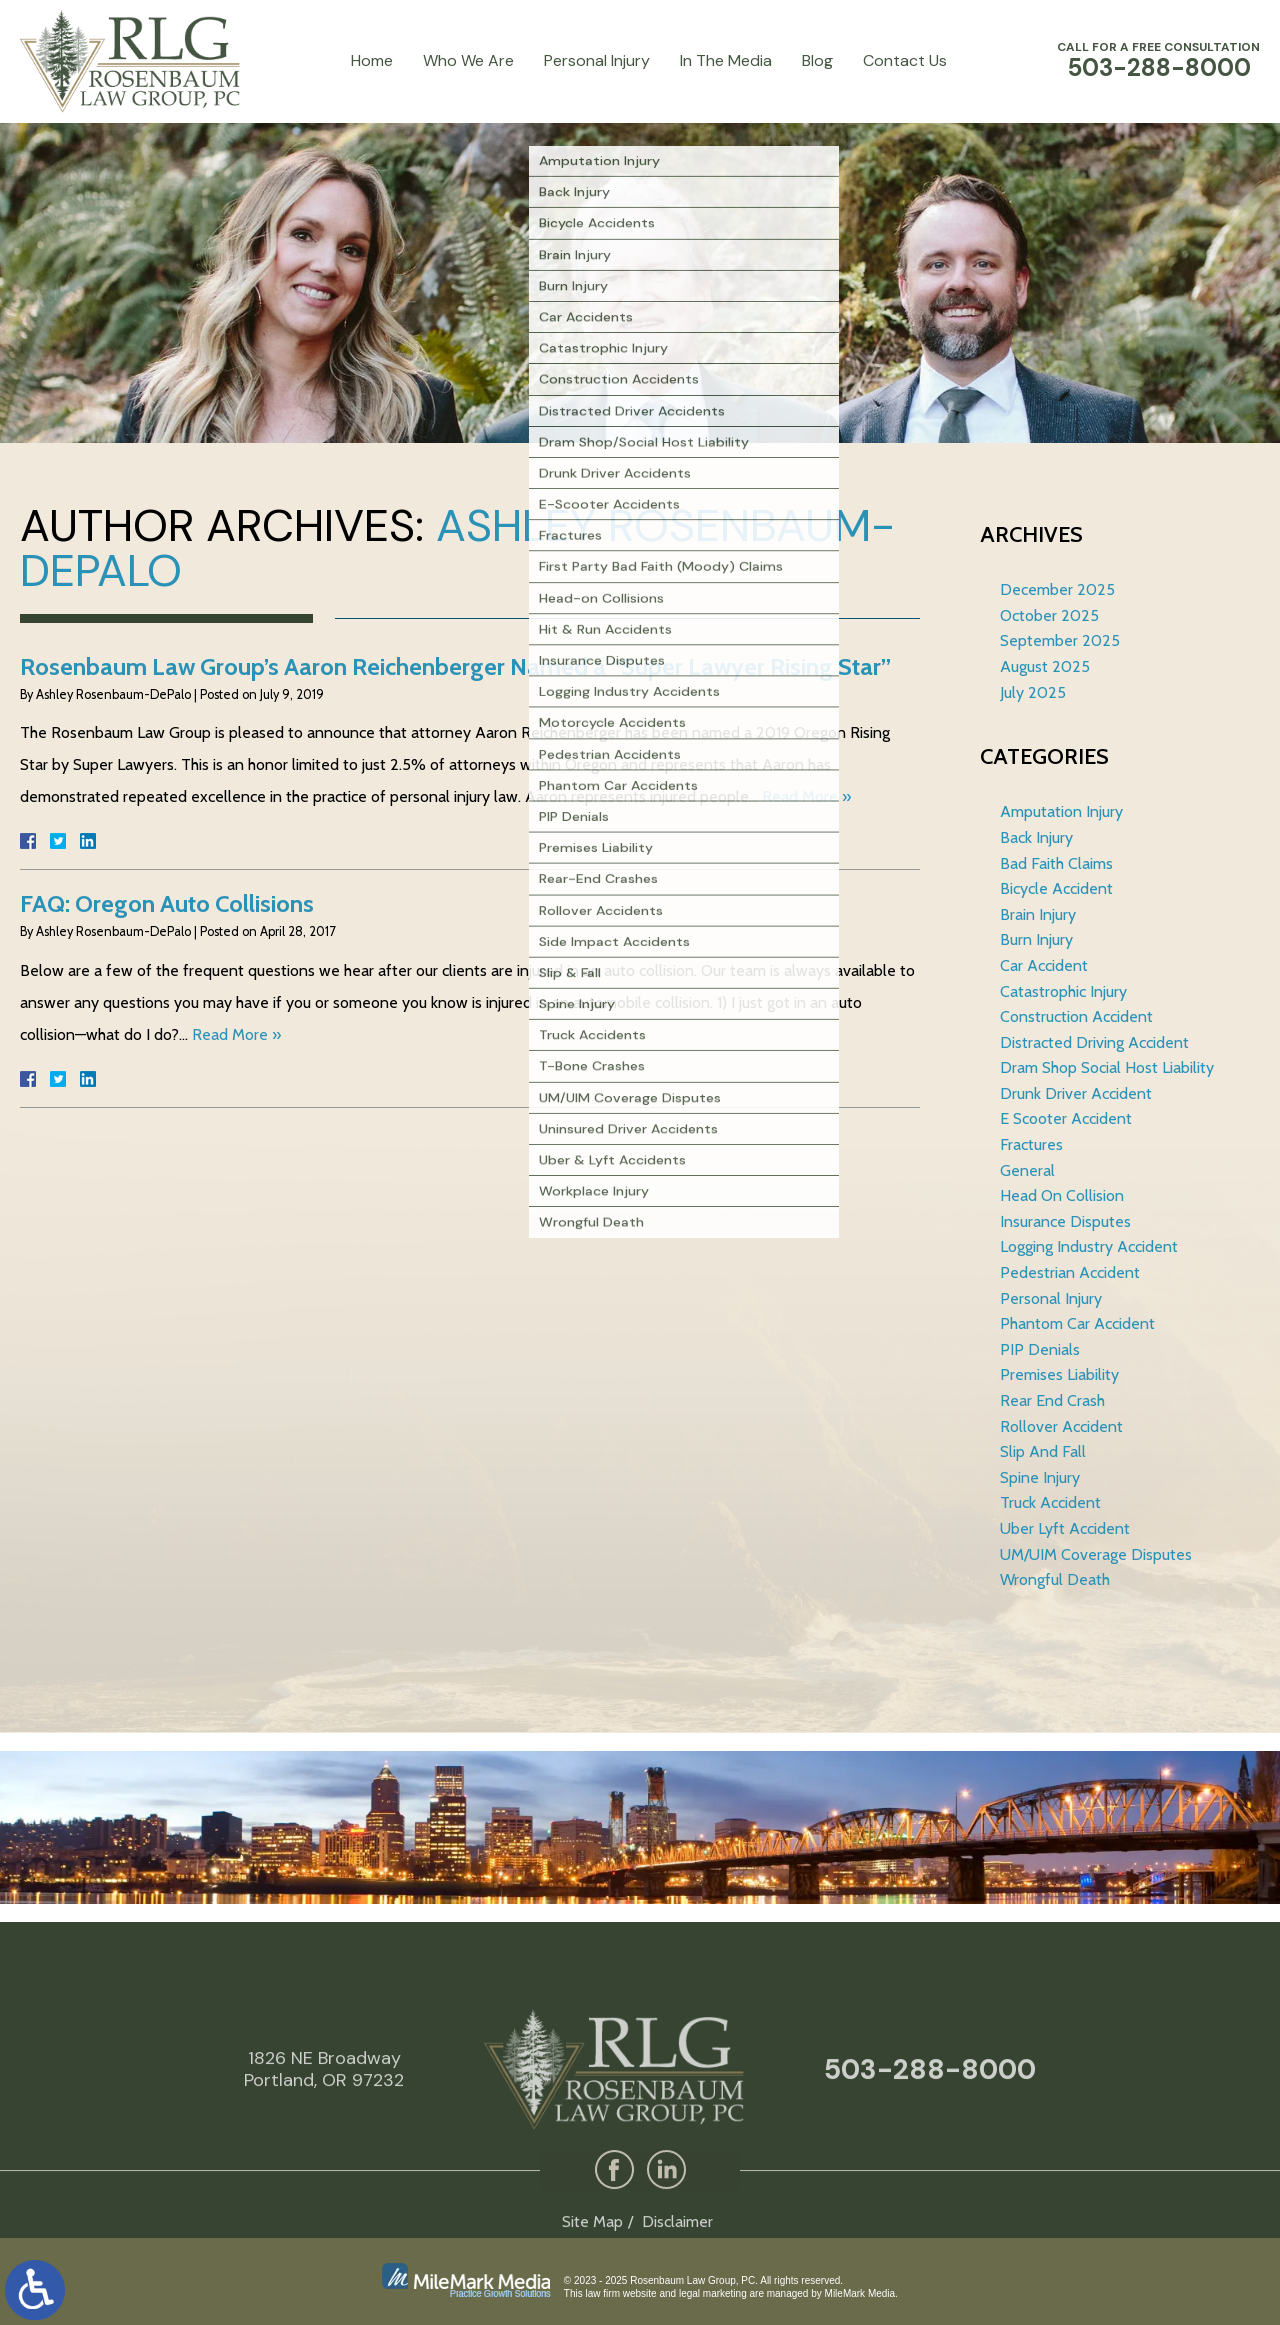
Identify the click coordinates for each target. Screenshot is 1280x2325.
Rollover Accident (1061, 1426)
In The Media (726, 60)
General (1027, 1170)
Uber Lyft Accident (1065, 1528)
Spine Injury (1040, 1477)
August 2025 (1045, 666)
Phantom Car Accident (1077, 1323)
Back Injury (1036, 837)
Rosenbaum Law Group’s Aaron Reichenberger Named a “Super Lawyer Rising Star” (455, 666)
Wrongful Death (1055, 1579)
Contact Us (905, 60)
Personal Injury (597, 60)
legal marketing (713, 2293)
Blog (817, 60)
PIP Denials (1040, 1349)
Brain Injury (1038, 914)
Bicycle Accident (1056, 888)
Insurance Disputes (1065, 1221)
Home (372, 60)
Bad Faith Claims (1056, 863)
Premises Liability (1059, 1374)
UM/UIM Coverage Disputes (1096, 1554)
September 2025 (1060, 640)
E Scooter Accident (1066, 1118)
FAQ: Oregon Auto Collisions (167, 903)
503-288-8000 (930, 2137)
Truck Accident (1050, 1502)
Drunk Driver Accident (1076, 1093)
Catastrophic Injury (1063, 991)
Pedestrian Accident (1070, 1272)
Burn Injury (1036, 939)
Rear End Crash (1052, 1400)
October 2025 (1049, 615)
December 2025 (1057, 589)
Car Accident (1044, 965)
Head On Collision (1062, 1195)
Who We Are (468, 60)
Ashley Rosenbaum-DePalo (457, 548)
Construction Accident (1076, 1016)
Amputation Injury (1061, 811)
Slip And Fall (1043, 1451)
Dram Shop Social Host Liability (1107, 1067)
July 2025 (1033, 692)
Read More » (806, 796)
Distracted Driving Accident (1094, 1042)
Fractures (1031, 1144)
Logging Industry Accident (1089, 1246)
